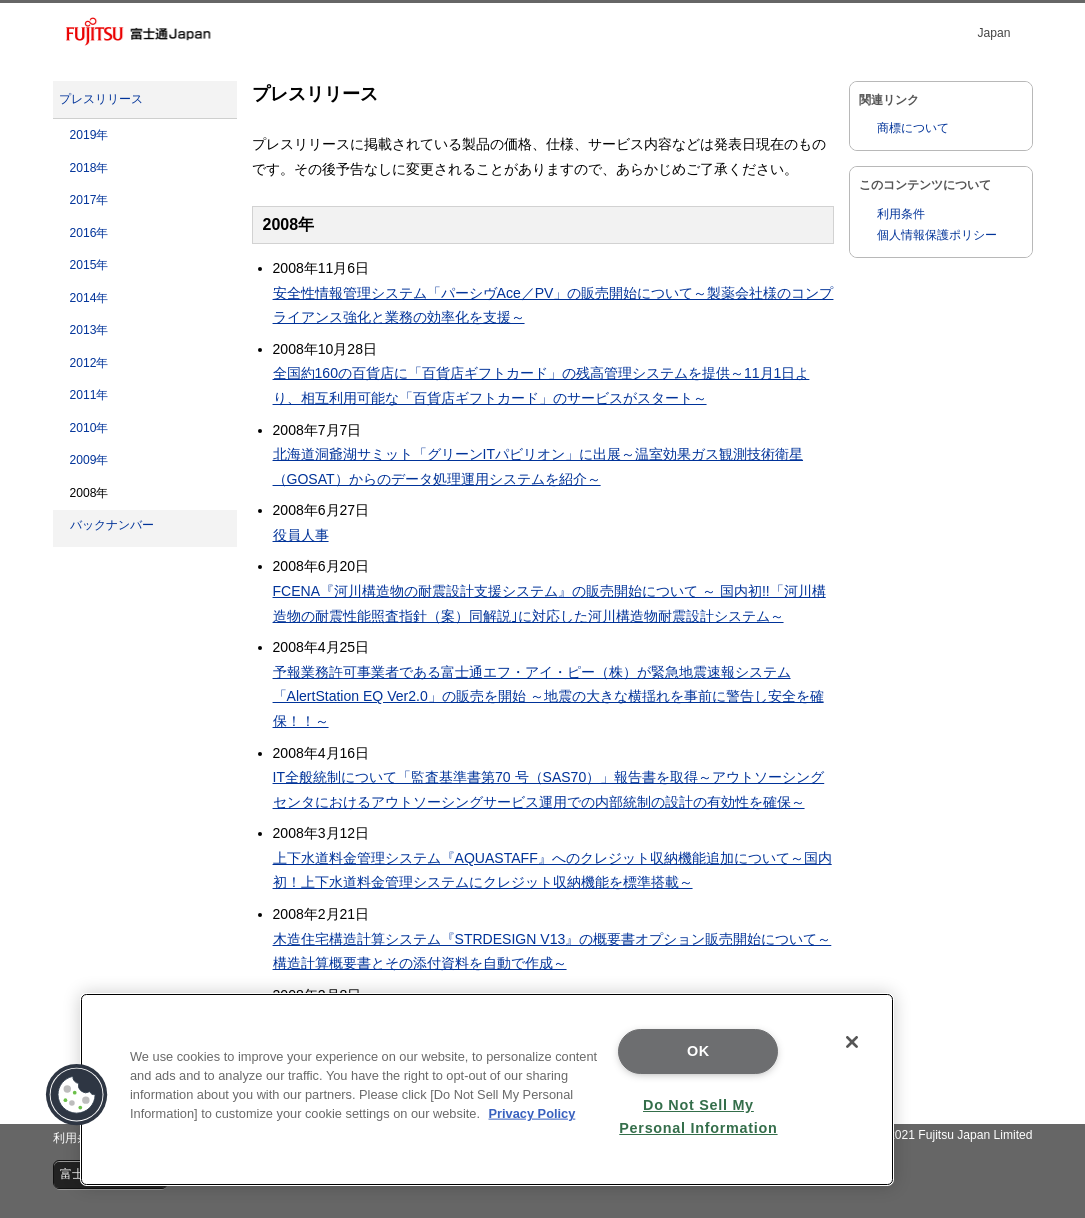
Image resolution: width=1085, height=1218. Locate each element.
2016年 (89, 233)
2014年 (89, 298)
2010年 (89, 428)
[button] (77, 1095)
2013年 (89, 330)
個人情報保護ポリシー (937, 235)
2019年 (89, 135)
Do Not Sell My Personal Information (698, 1116)
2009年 (89, 460)
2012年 (89, 363)
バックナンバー (112, 525)
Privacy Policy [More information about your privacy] (532, 1113)
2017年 (89, 200)
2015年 (89, 265)
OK (698, 1051)
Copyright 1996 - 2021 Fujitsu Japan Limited (913, 1135)
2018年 (89, 168)
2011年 (89, 395)
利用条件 (901, 214)
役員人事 (301, 535)
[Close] (852, 1042)
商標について (913, 128)
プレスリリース (101, 99)
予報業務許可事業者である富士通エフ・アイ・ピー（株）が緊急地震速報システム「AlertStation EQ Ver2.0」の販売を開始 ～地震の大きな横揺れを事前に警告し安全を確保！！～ (548, 696)
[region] (487, 1089)
